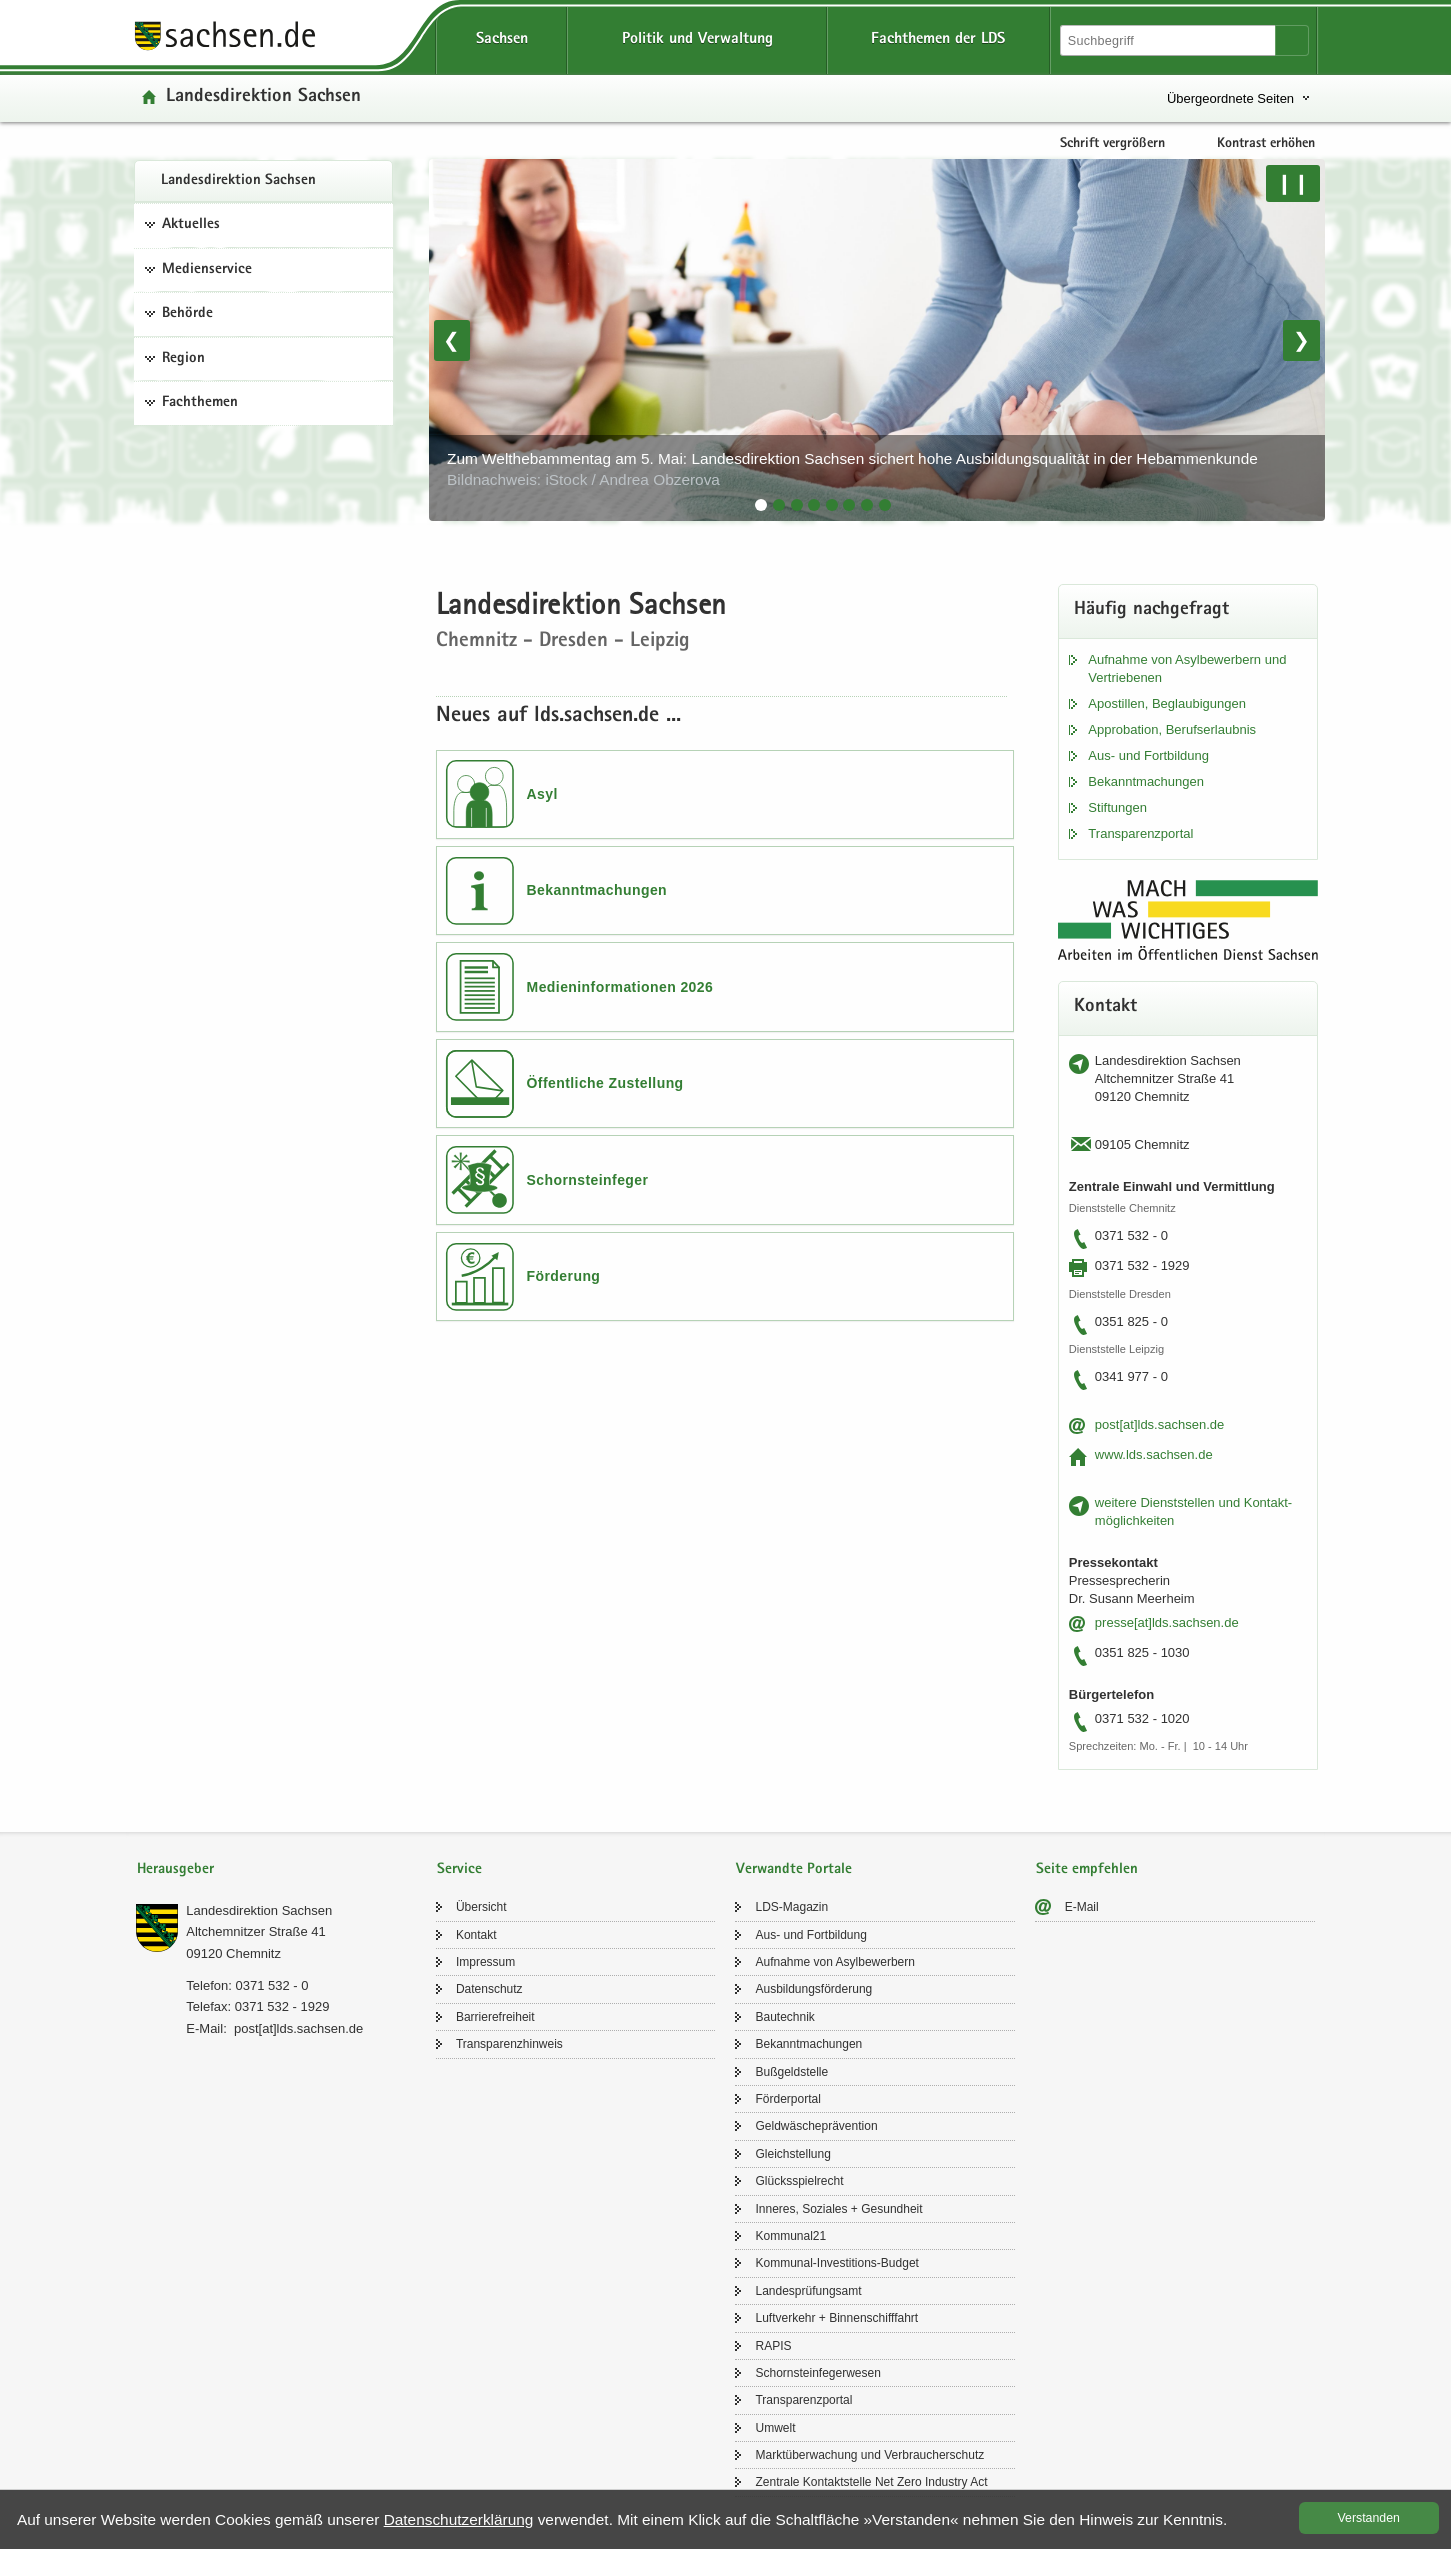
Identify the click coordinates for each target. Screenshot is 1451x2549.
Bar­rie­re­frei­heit (495, 2017)
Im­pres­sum (485, 1962)
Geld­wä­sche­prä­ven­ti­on (816, 2126)
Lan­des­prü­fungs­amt (808, 2291)
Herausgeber (175, 1869)
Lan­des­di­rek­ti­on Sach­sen (238, 181)
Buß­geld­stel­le (791, 2072)
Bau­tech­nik (784, 2017)
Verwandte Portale (794, 1869)
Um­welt (775, 2428)
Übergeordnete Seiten (1230, 98)
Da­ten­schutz (489, 1989)
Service (459, 1869)
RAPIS (773, 2346)
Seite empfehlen (1087, 1869)
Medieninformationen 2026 (620, 987)
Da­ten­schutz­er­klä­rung (459, 2519)
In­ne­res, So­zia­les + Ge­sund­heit (838, 2209)
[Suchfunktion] (1169, 40)
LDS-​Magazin (791, 1907)
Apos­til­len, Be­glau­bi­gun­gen (1167, 703)
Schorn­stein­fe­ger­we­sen (817, 2373)
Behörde (187, 314)
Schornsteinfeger (588, 1180)
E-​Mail (1082, 1907)
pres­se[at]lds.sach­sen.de (1167, 1622)
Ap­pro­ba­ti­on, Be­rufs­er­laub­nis (1172, 729)
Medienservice (207, 270)
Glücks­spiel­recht (799, 2181)
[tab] (761, 505)
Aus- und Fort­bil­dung (1148, 755)
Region (183, 359)
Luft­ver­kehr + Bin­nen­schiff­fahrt (836, 2318)
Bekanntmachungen (597, 890)
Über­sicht (481, 1907)
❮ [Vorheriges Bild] (451, 340)
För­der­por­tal (787, 2099)
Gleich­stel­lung (792, 2154)
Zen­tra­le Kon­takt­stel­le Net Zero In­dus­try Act (871, 2482)
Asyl (542, 794)
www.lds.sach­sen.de (1154, 1454)
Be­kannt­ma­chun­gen (1146, 781)
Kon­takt (476, 1935)
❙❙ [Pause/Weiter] (1293, 183)
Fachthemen (200, 403)
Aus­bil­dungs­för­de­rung (813, 1989)
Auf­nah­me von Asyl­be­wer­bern (834, 1962)
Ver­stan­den (1369, 2518)
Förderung (564, 1276)
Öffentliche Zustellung (605, 1083)
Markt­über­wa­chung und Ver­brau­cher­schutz (869, 2455)
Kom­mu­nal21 (790, 2236)
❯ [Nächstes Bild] (1301, 340)
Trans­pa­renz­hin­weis (509, 2044)
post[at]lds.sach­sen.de (1159, 1424)
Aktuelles (191, 225)
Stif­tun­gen (1117, 807)
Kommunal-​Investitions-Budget (836, 2263)
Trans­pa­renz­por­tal (1140, 833)
